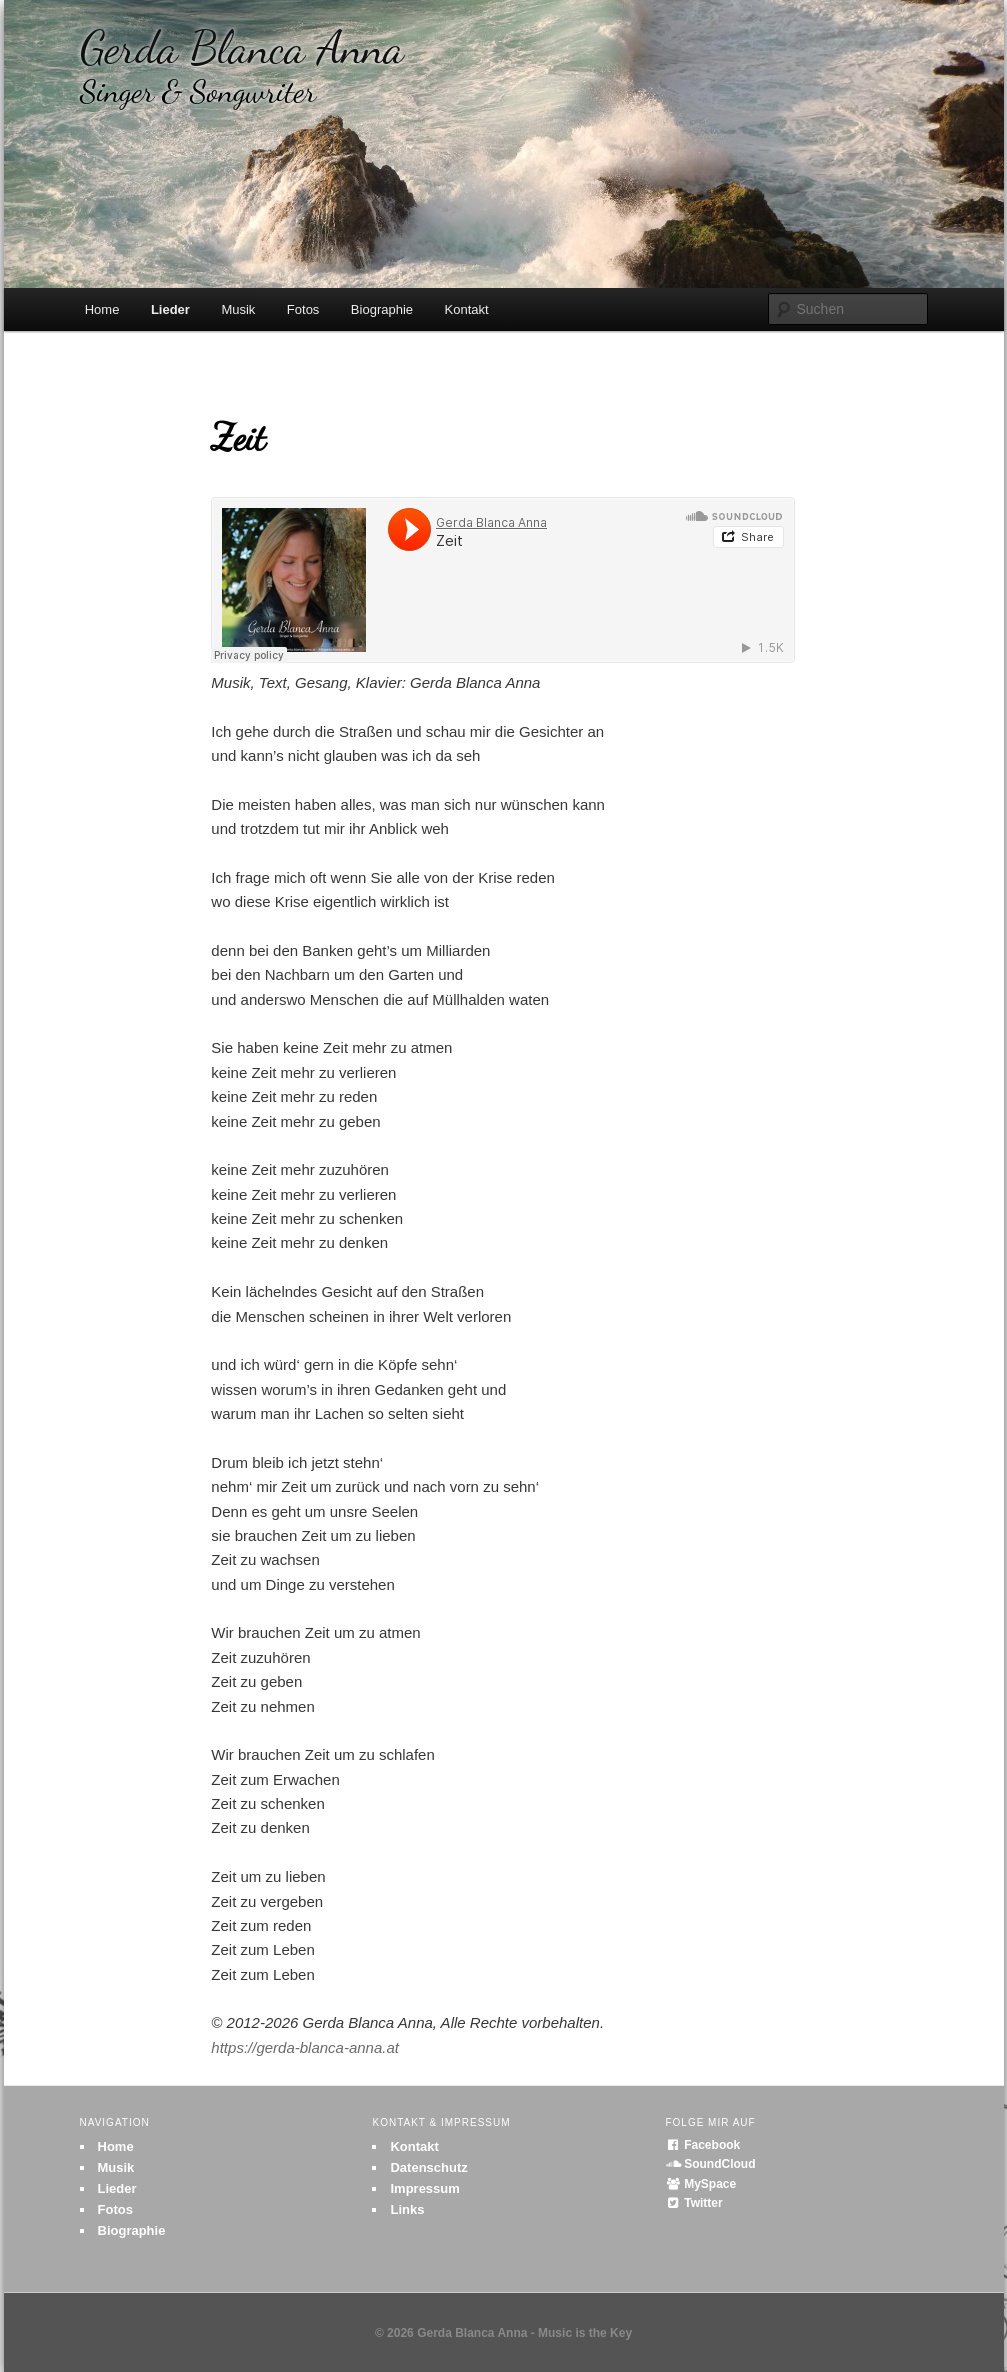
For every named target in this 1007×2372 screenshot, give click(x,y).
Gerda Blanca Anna (242, 65)
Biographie (382, 309)
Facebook (702, 2145)
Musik (238, 309)
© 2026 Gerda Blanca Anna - (456, 2333)
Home (102, 309)
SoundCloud (710, 2164)
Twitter (693, 2203)
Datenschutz (428, 2167)
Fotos (303, 309)
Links (407, 2209)
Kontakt (467, 309)
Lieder (170, 309)
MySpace (700, 2184)
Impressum (424, 2188)
